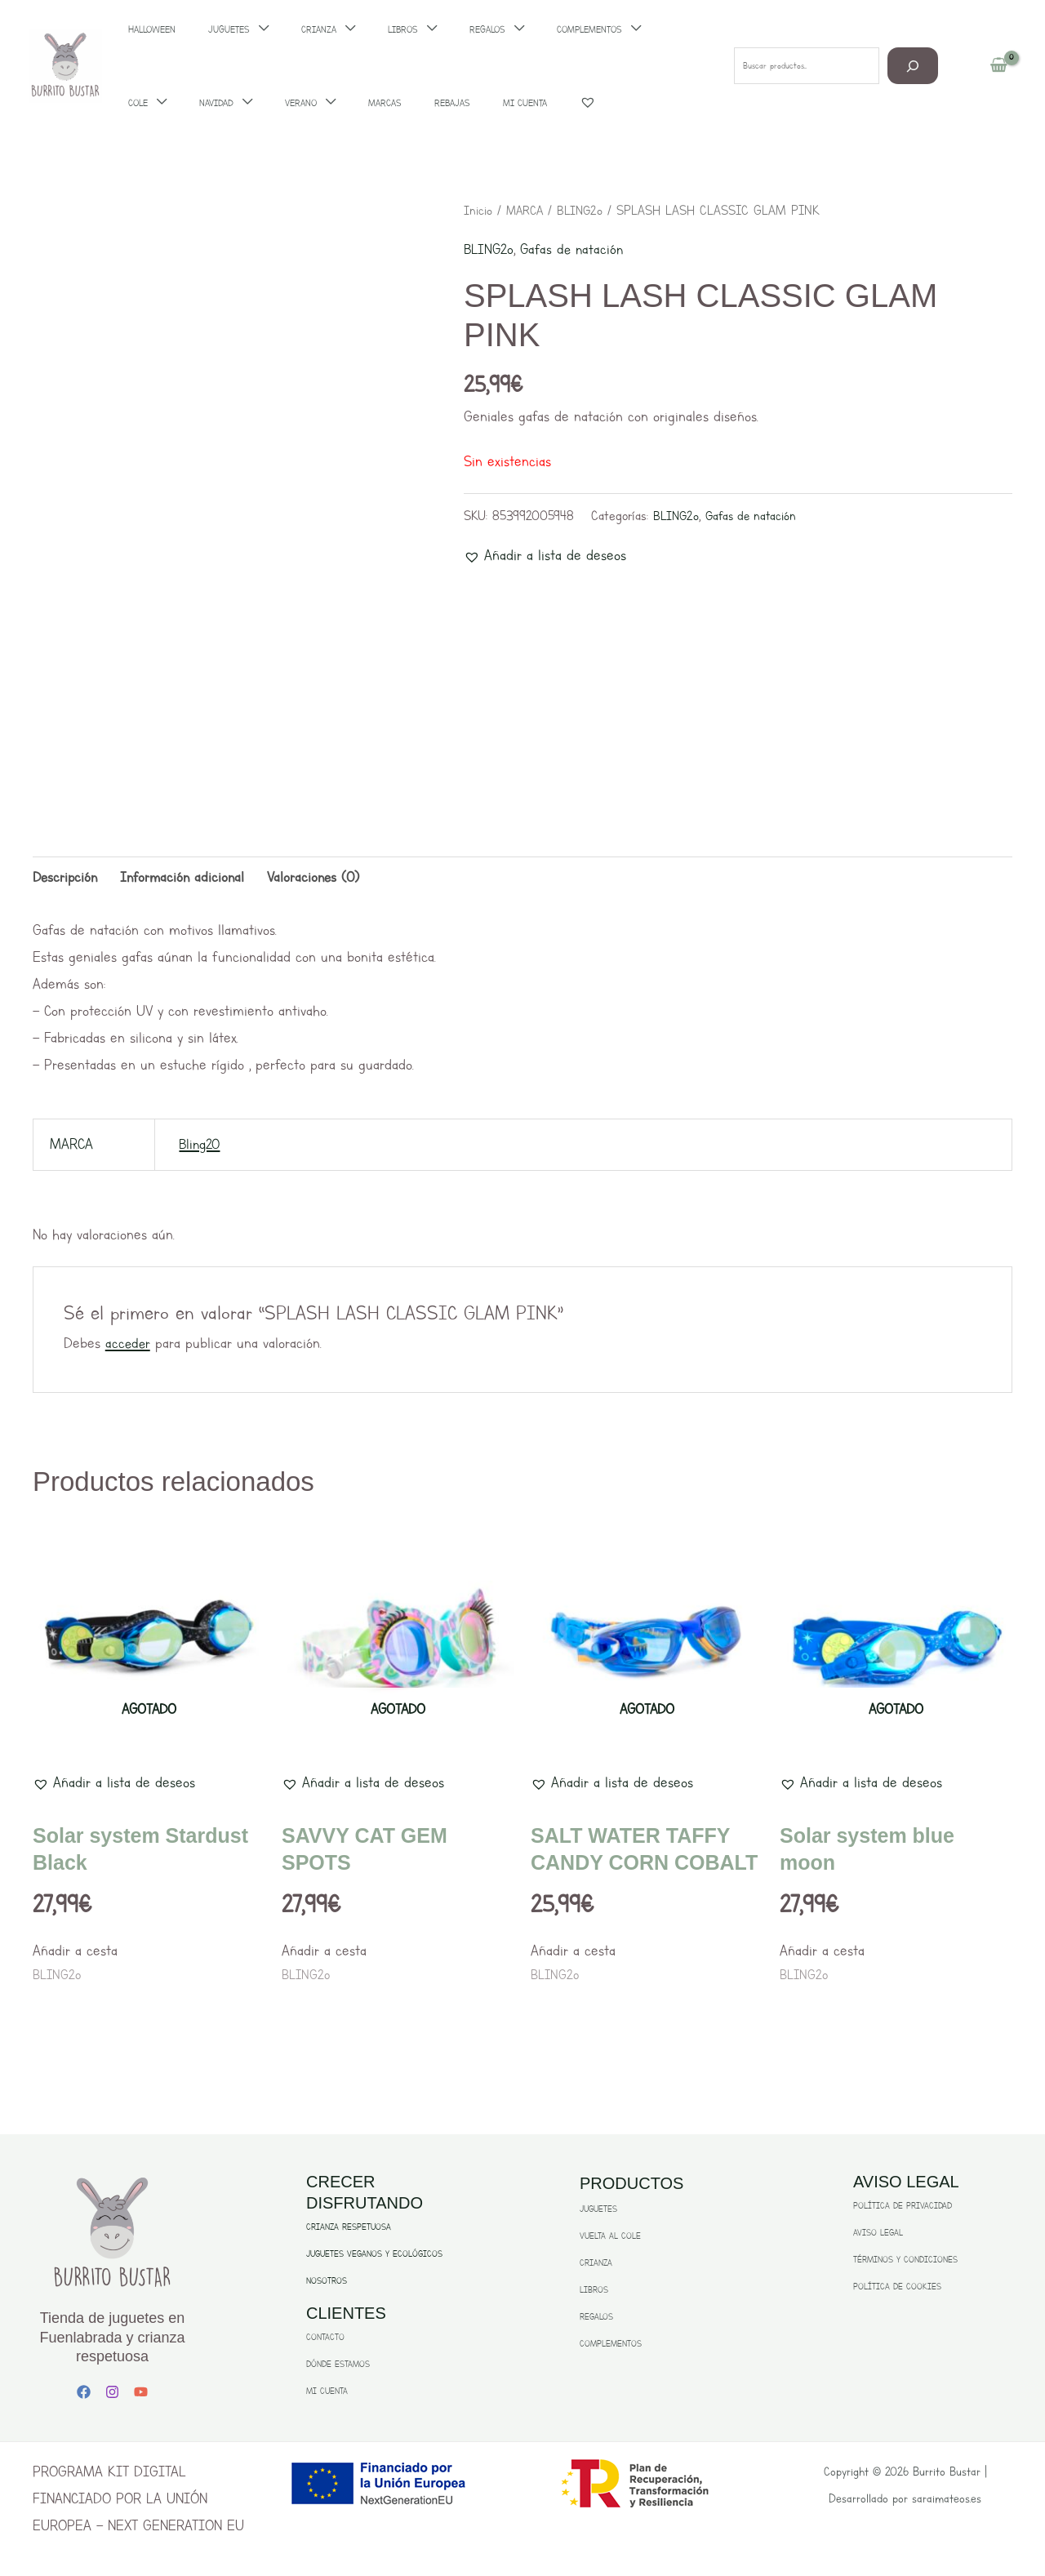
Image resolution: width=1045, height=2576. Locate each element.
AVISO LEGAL (878, 2235)
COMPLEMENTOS (611, 2346)
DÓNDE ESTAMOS (338, 2366)
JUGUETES (598, 2211)
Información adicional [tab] (187, 878)
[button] (545, 555)
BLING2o (586, 210)
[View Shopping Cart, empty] (998, 66)
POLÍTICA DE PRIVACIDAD (902, 2208)
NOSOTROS (326, 2283)
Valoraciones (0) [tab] (320, 878)
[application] (167, 103)
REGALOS (596, 2319)
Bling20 (201, 1146)
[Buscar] (913, 65)
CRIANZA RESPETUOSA (348, 2229)
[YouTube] (141, 2393)
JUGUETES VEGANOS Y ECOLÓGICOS (374, 2256)
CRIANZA (596, 2265)
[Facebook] (84, 2393)
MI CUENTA (327, 2393)
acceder (128, 1345)
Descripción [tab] (66, 878)
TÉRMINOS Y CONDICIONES (905, 2262)
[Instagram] (112, 2393)
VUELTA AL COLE (610, 2238)
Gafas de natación (576, 249)
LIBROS (594, 2292)
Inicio (479, 210)
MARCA (528, 210)
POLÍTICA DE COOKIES (897, 2289)
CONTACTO (325, 2340)
